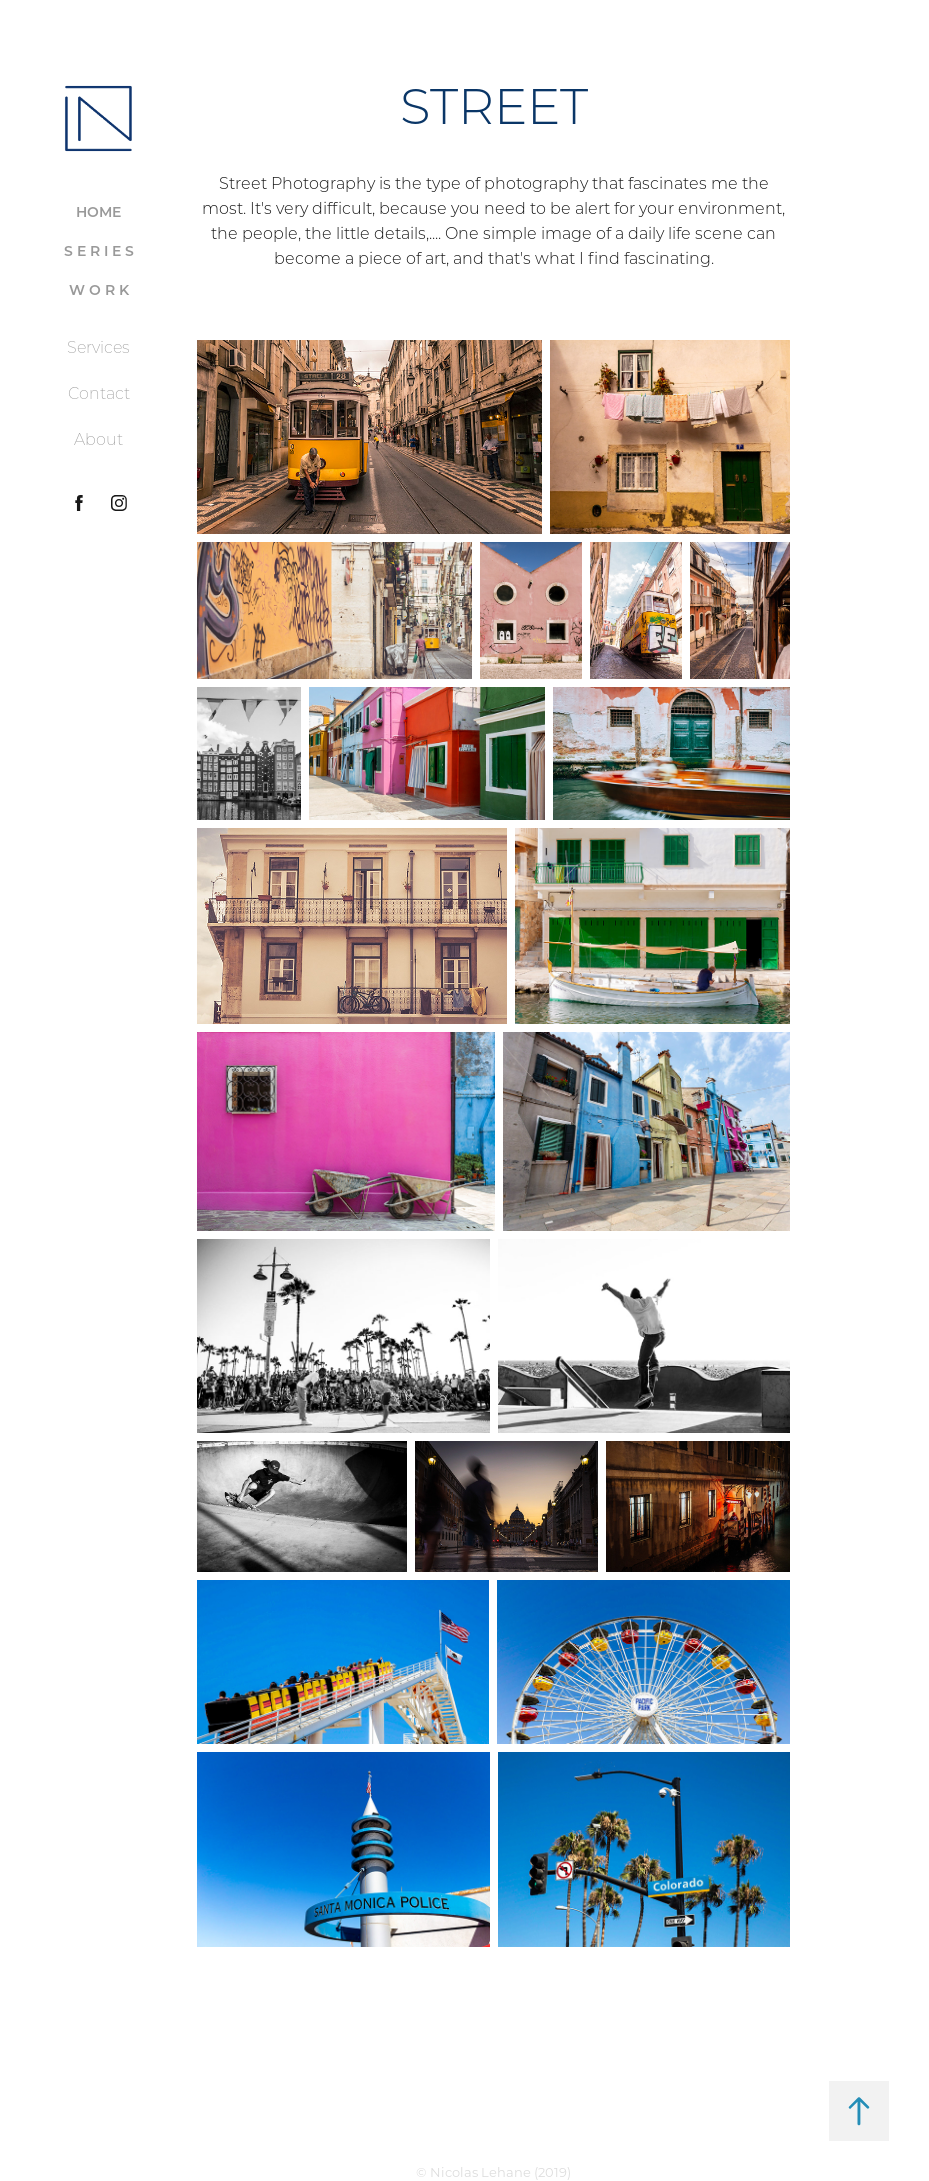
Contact (99, 393)
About (98, 439)
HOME (98, 211)
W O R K (99, 289)
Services (98, 347)
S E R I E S (99, 250)
